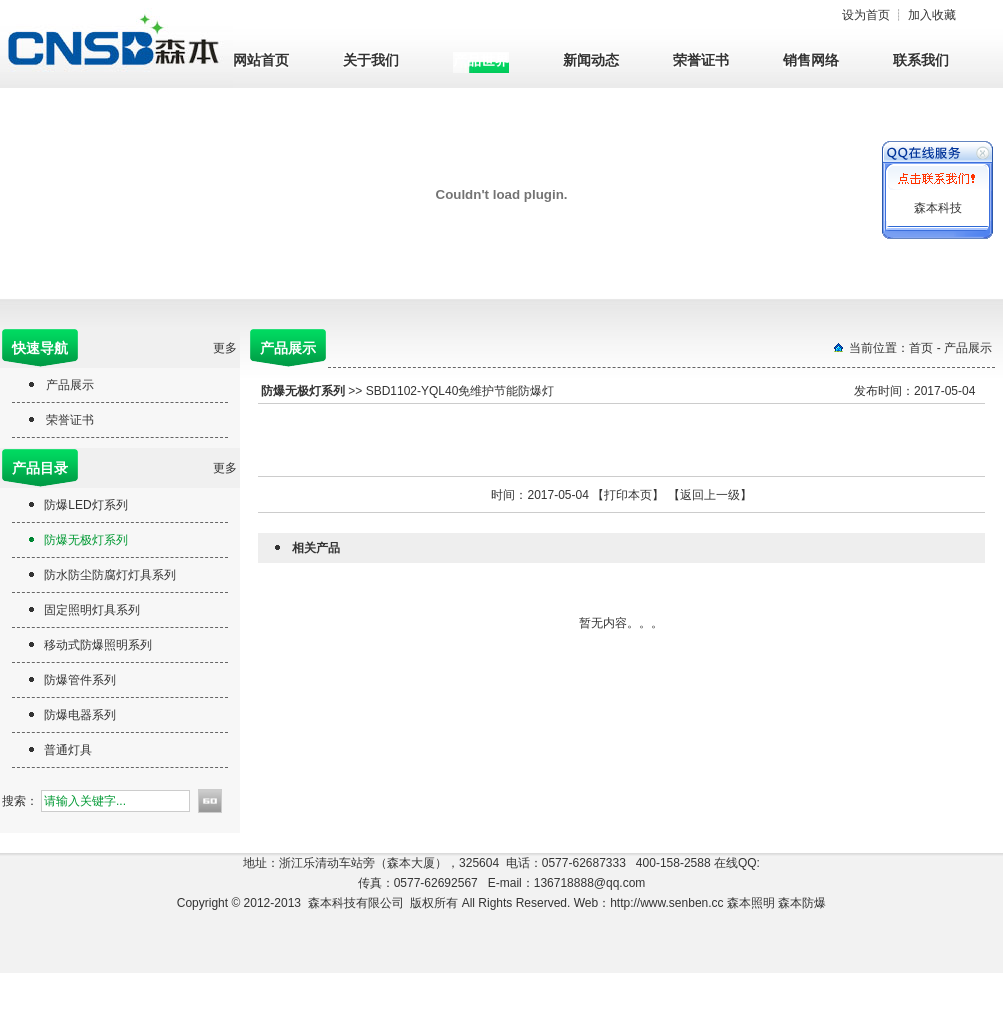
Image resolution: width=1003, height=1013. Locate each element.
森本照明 (752, 903)
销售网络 (811, 60)
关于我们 (371, 60)
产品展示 (70, 385)
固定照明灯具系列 (92, 610)
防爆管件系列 (80, 680)
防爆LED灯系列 (85, 505)
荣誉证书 (701, 60)
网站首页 (261, 60)
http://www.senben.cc (666, 903)
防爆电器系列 (80, 715)
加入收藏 (932, 15)
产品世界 (481, 60)
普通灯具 (68, 750)
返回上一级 (710, 495)
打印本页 (628, 495)
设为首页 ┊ (899, 15)
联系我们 (921, 60)
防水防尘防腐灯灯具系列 (110, 575)
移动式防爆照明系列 (98, 645)
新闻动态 (591, 60)
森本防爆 (802, 903)
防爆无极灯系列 (86, 540)
